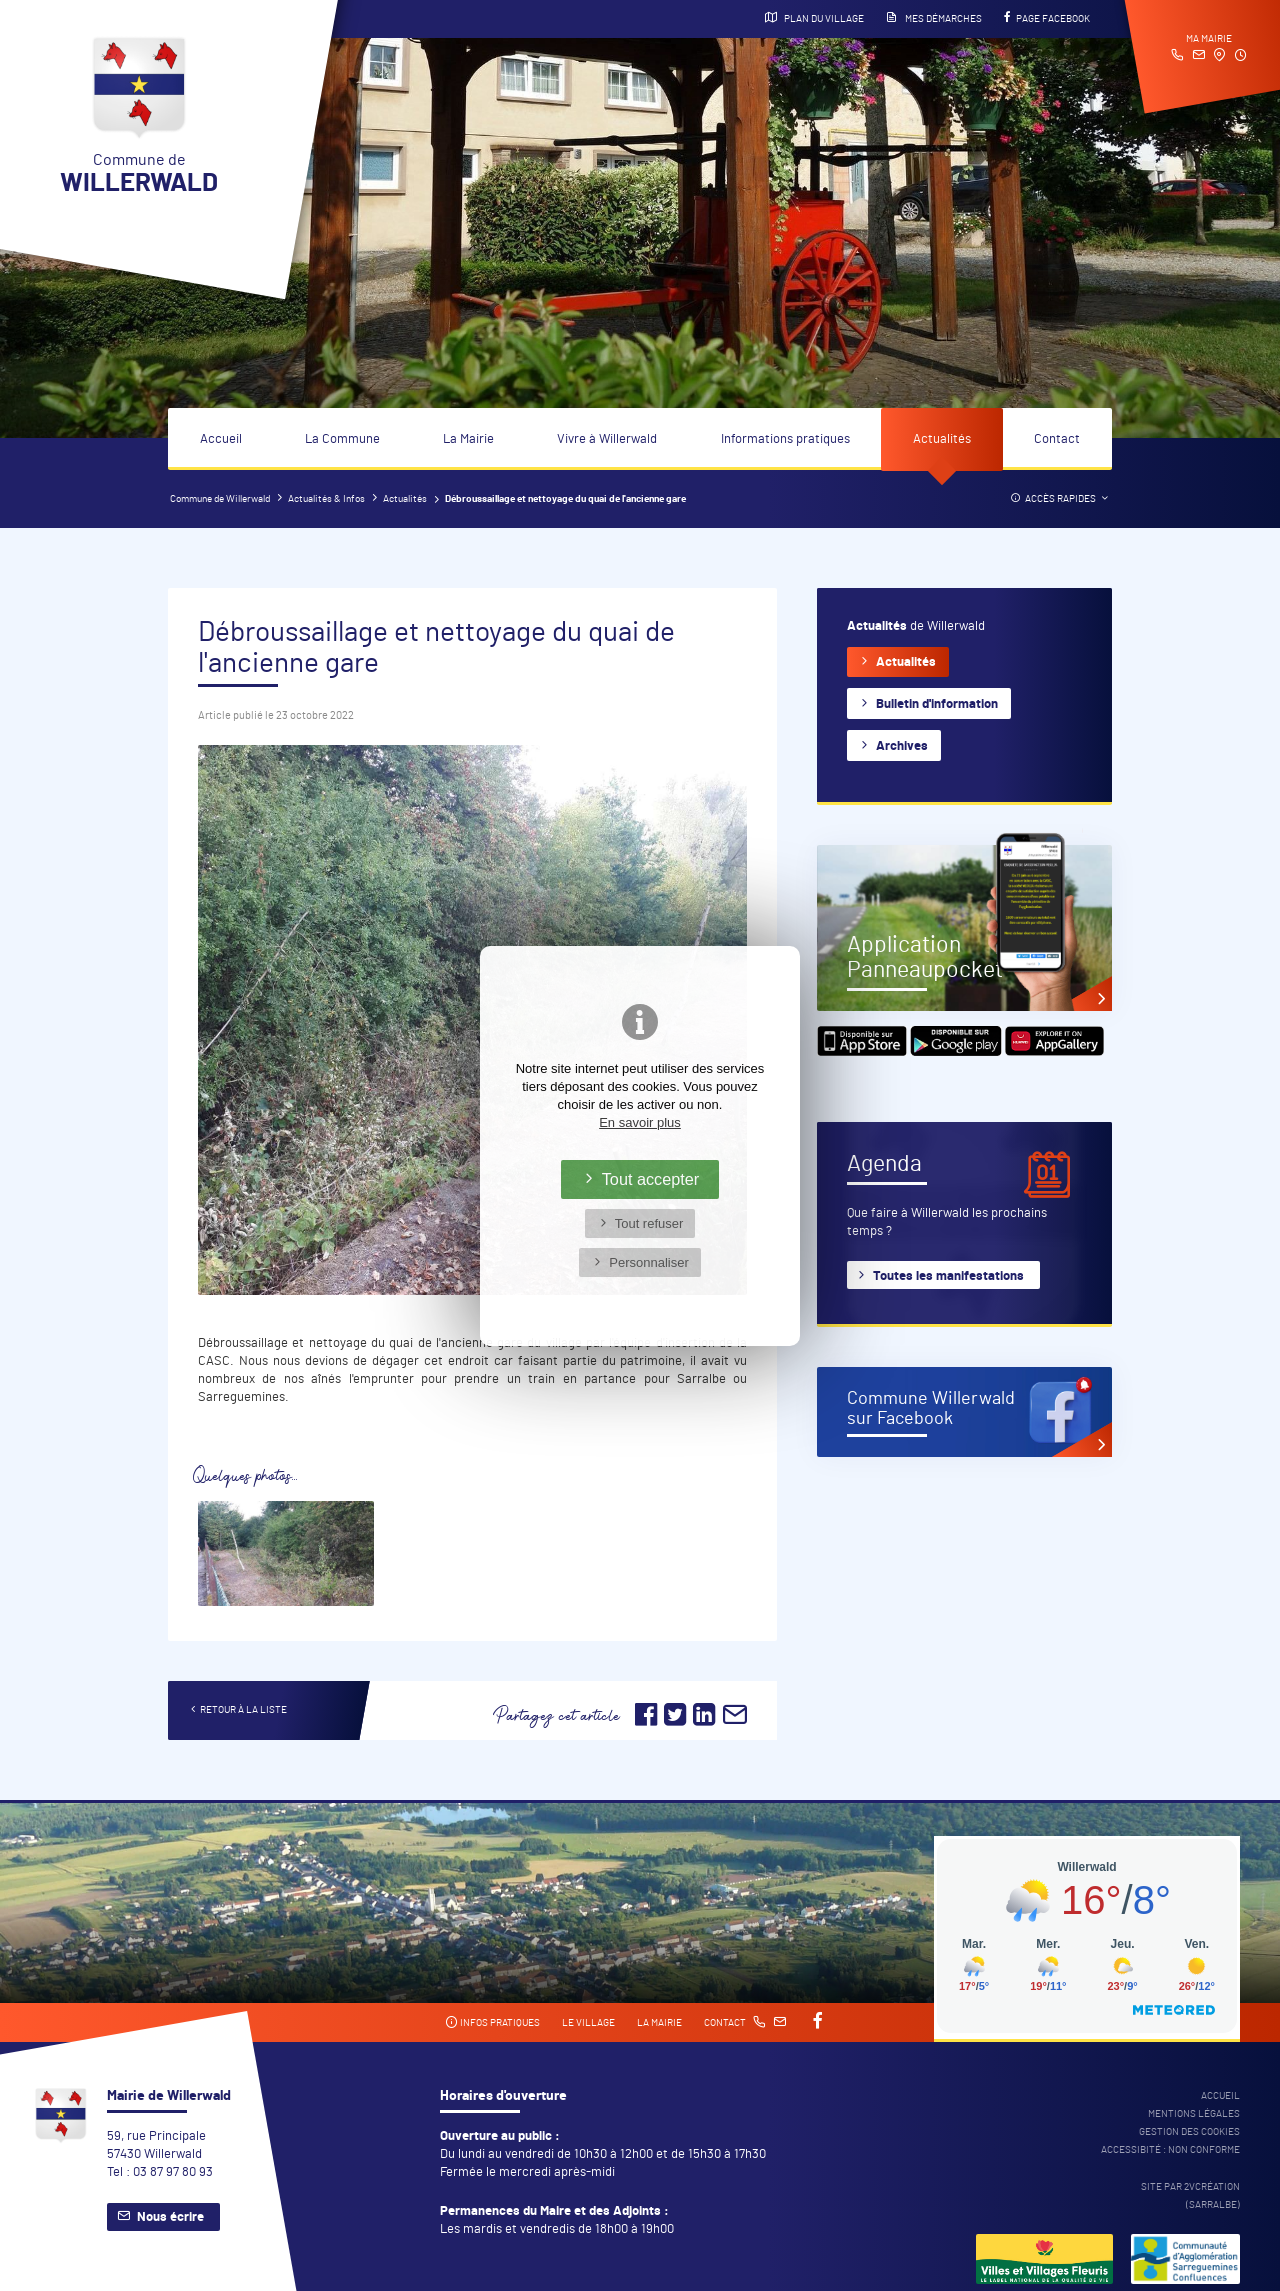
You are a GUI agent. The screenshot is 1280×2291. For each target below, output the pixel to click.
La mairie (659, 2023)
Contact (1057, 439)
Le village (588, 2023)
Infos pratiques (492, 2022)
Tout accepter (651, 1179)
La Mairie (468, 439)
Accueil (221, 439)
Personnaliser (649, 1262)
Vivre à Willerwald (607, 439)
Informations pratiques (785, 439)
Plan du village (814, 18)
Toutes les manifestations (948, 1276)
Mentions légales (1194, 2114)
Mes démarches (934, 18)
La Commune (342, 439)
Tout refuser (649, 1223)
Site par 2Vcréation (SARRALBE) (1190, 2196)
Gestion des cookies (1189, 2132)
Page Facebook (1047, 18)
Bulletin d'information (937, 704)
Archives (902, 746)
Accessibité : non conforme (1170, 2150)
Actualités (942, 439)
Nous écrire (170, 2217)
